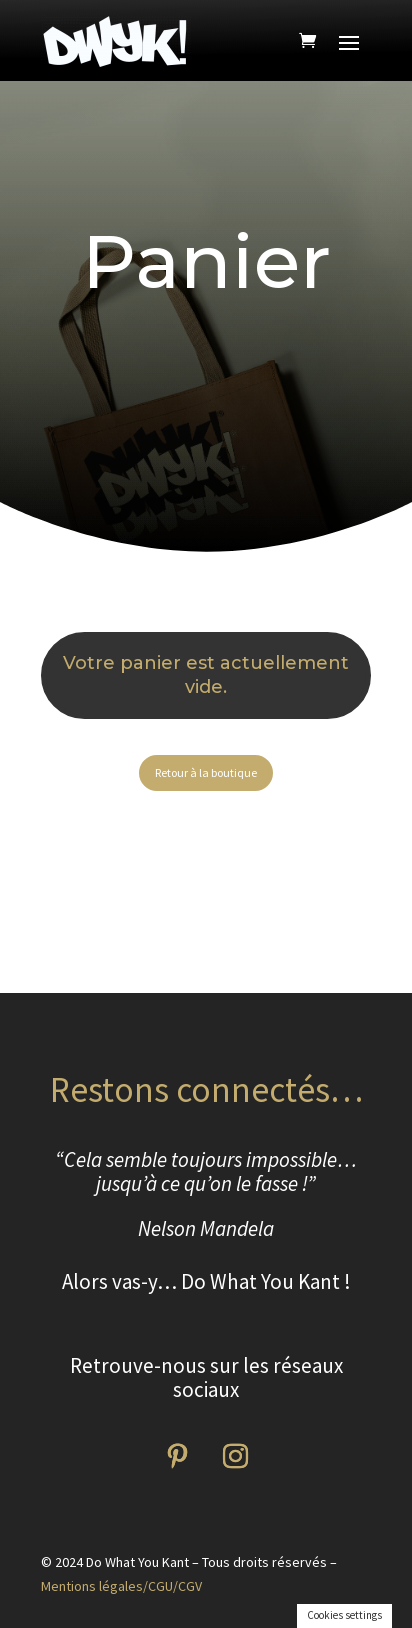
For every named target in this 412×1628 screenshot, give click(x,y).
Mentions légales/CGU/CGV (121, 1586)
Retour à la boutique (206, 772)
